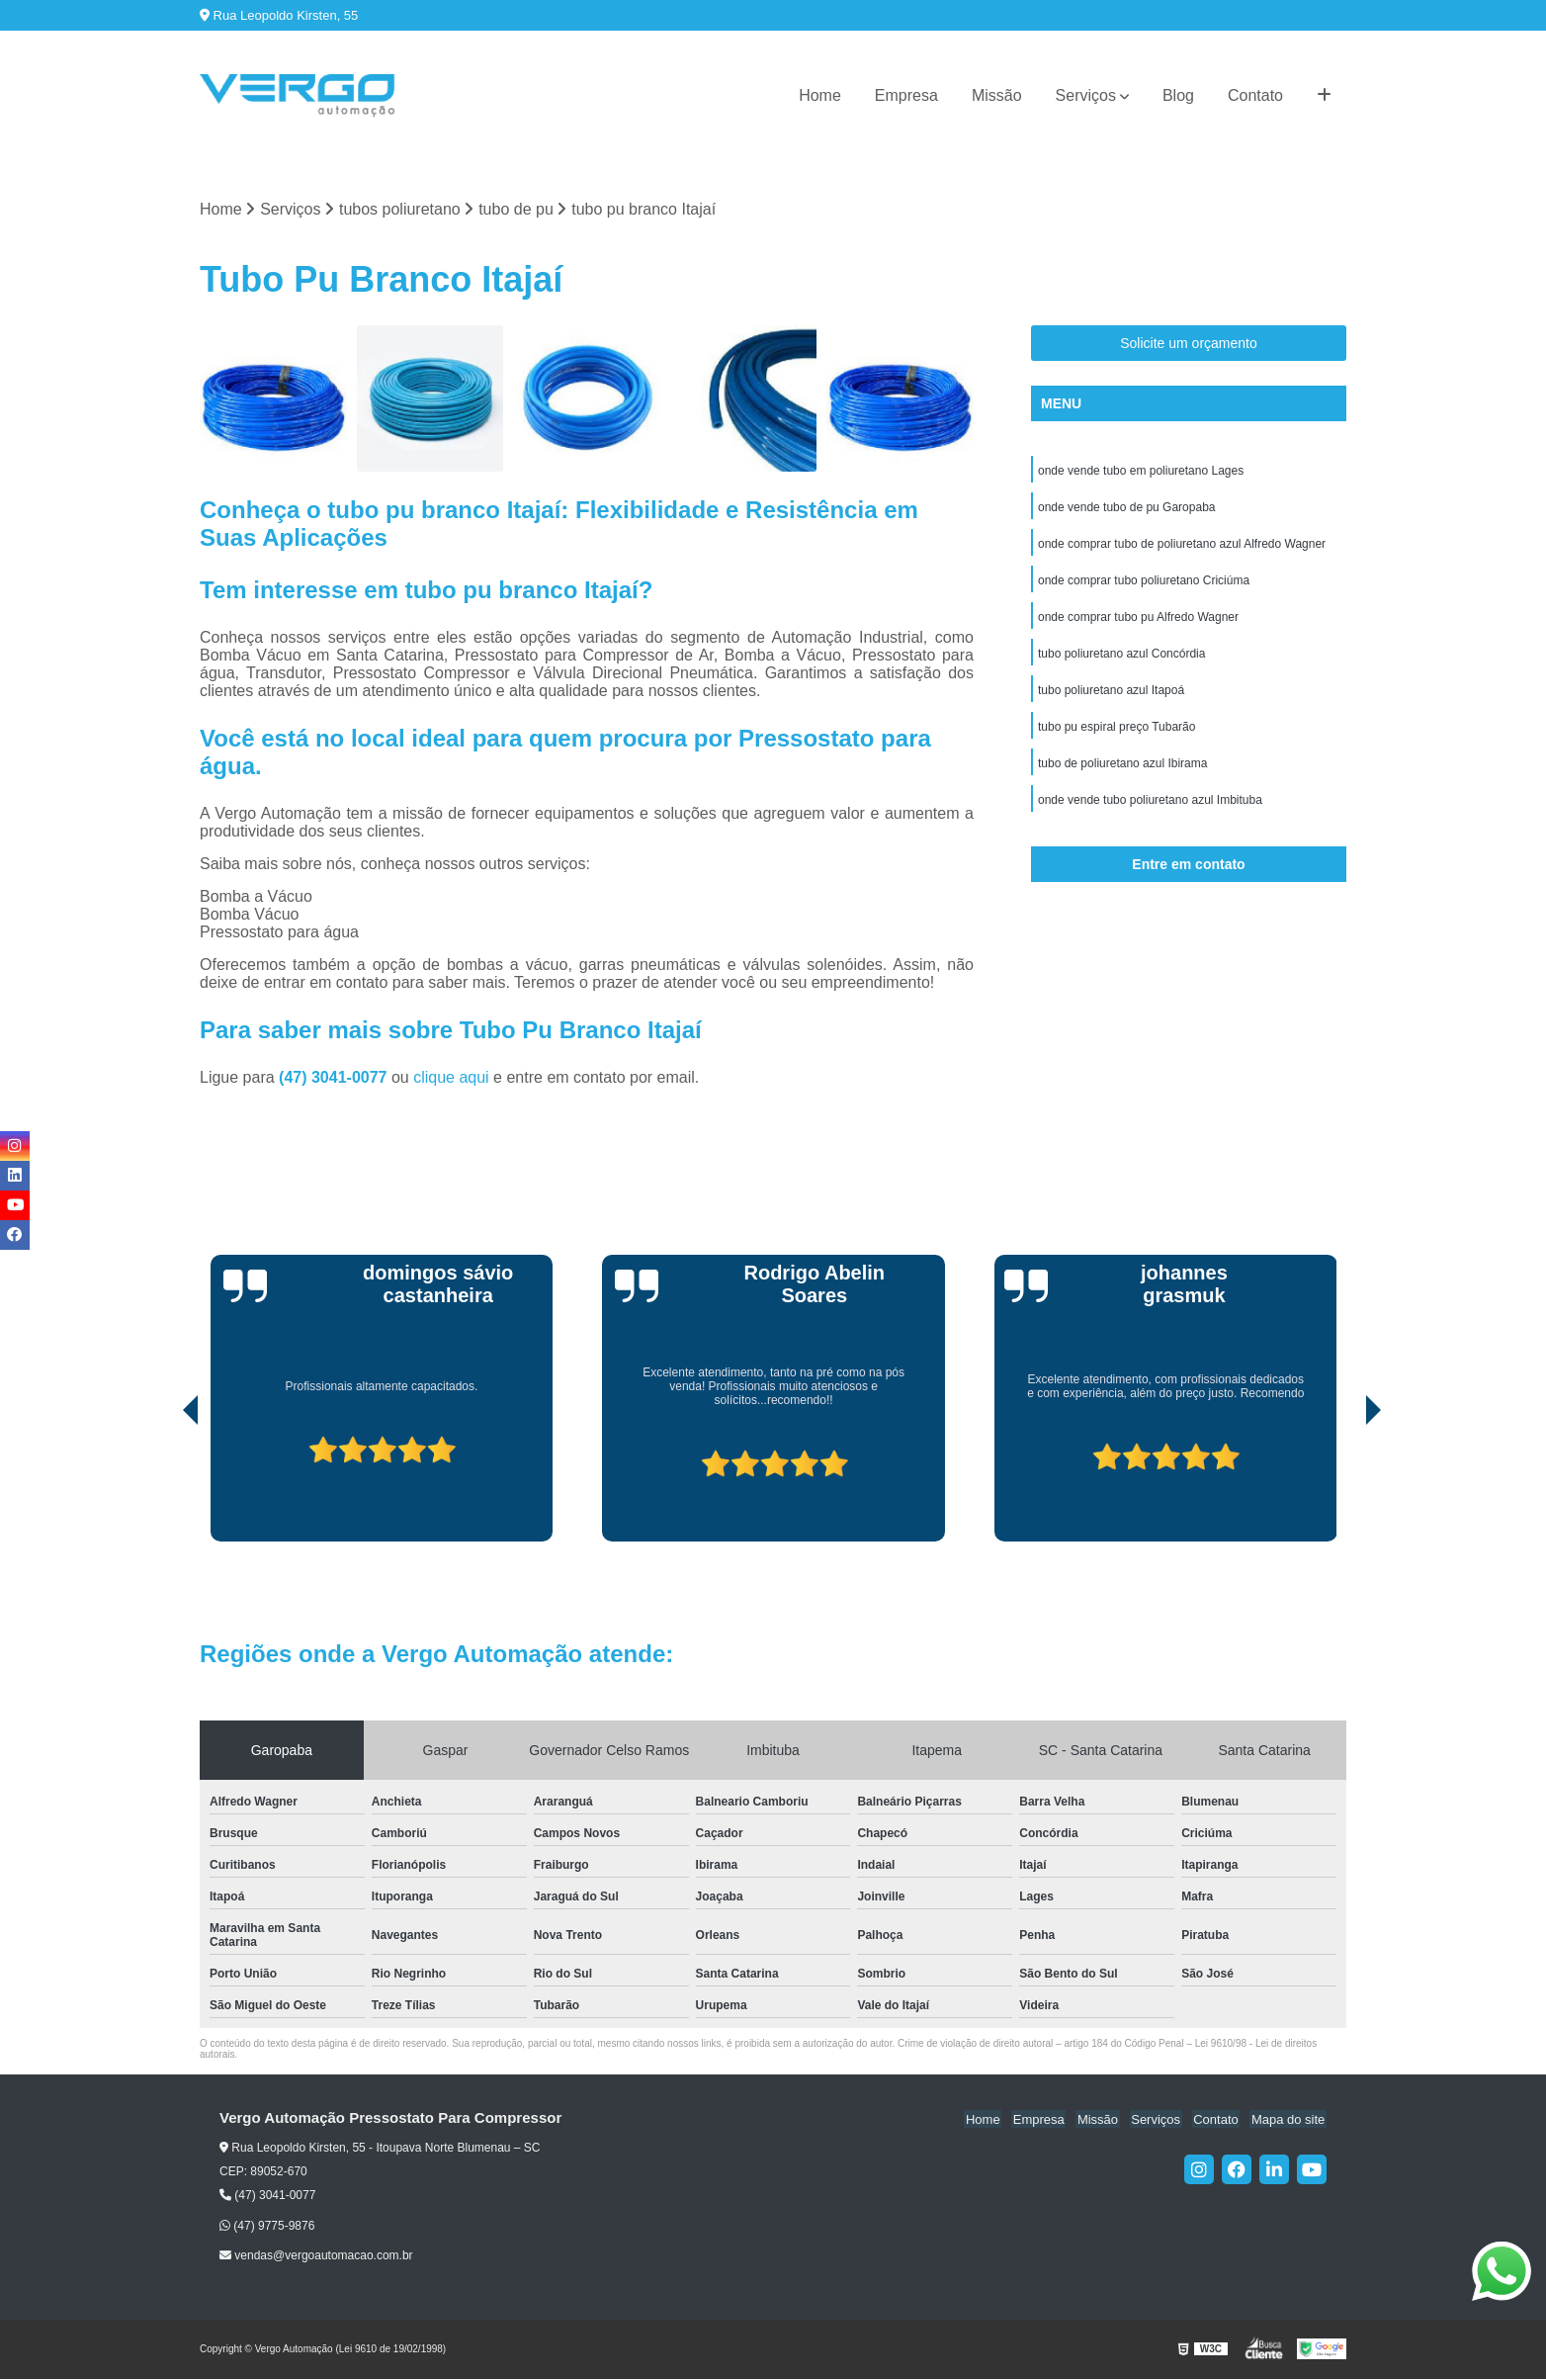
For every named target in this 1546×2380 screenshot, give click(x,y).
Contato (1255, 95)
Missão (997, 95)
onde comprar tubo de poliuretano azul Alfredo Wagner (1182, 547)
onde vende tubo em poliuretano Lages (1141, 472)
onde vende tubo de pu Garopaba (1126, 509)
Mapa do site (1289, 2119)
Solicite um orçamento (1188, 344)
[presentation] (163, 1486)
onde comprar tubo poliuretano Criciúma (1143, 584)
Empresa (906, 95)
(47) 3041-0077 (335, 1078)
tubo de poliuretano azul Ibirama (1122, 772)
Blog (1178, 95)
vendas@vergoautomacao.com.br (316, 2256)
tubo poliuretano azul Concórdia (1121, 659)
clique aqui (451, 1078)
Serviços (1086, 95)
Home (820, 95)
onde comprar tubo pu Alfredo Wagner (1138, 622)
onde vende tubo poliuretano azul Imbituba (1150, 810)
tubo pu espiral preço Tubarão (1116, 735)
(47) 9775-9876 (266, 2226)
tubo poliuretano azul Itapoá (1111, 697)
